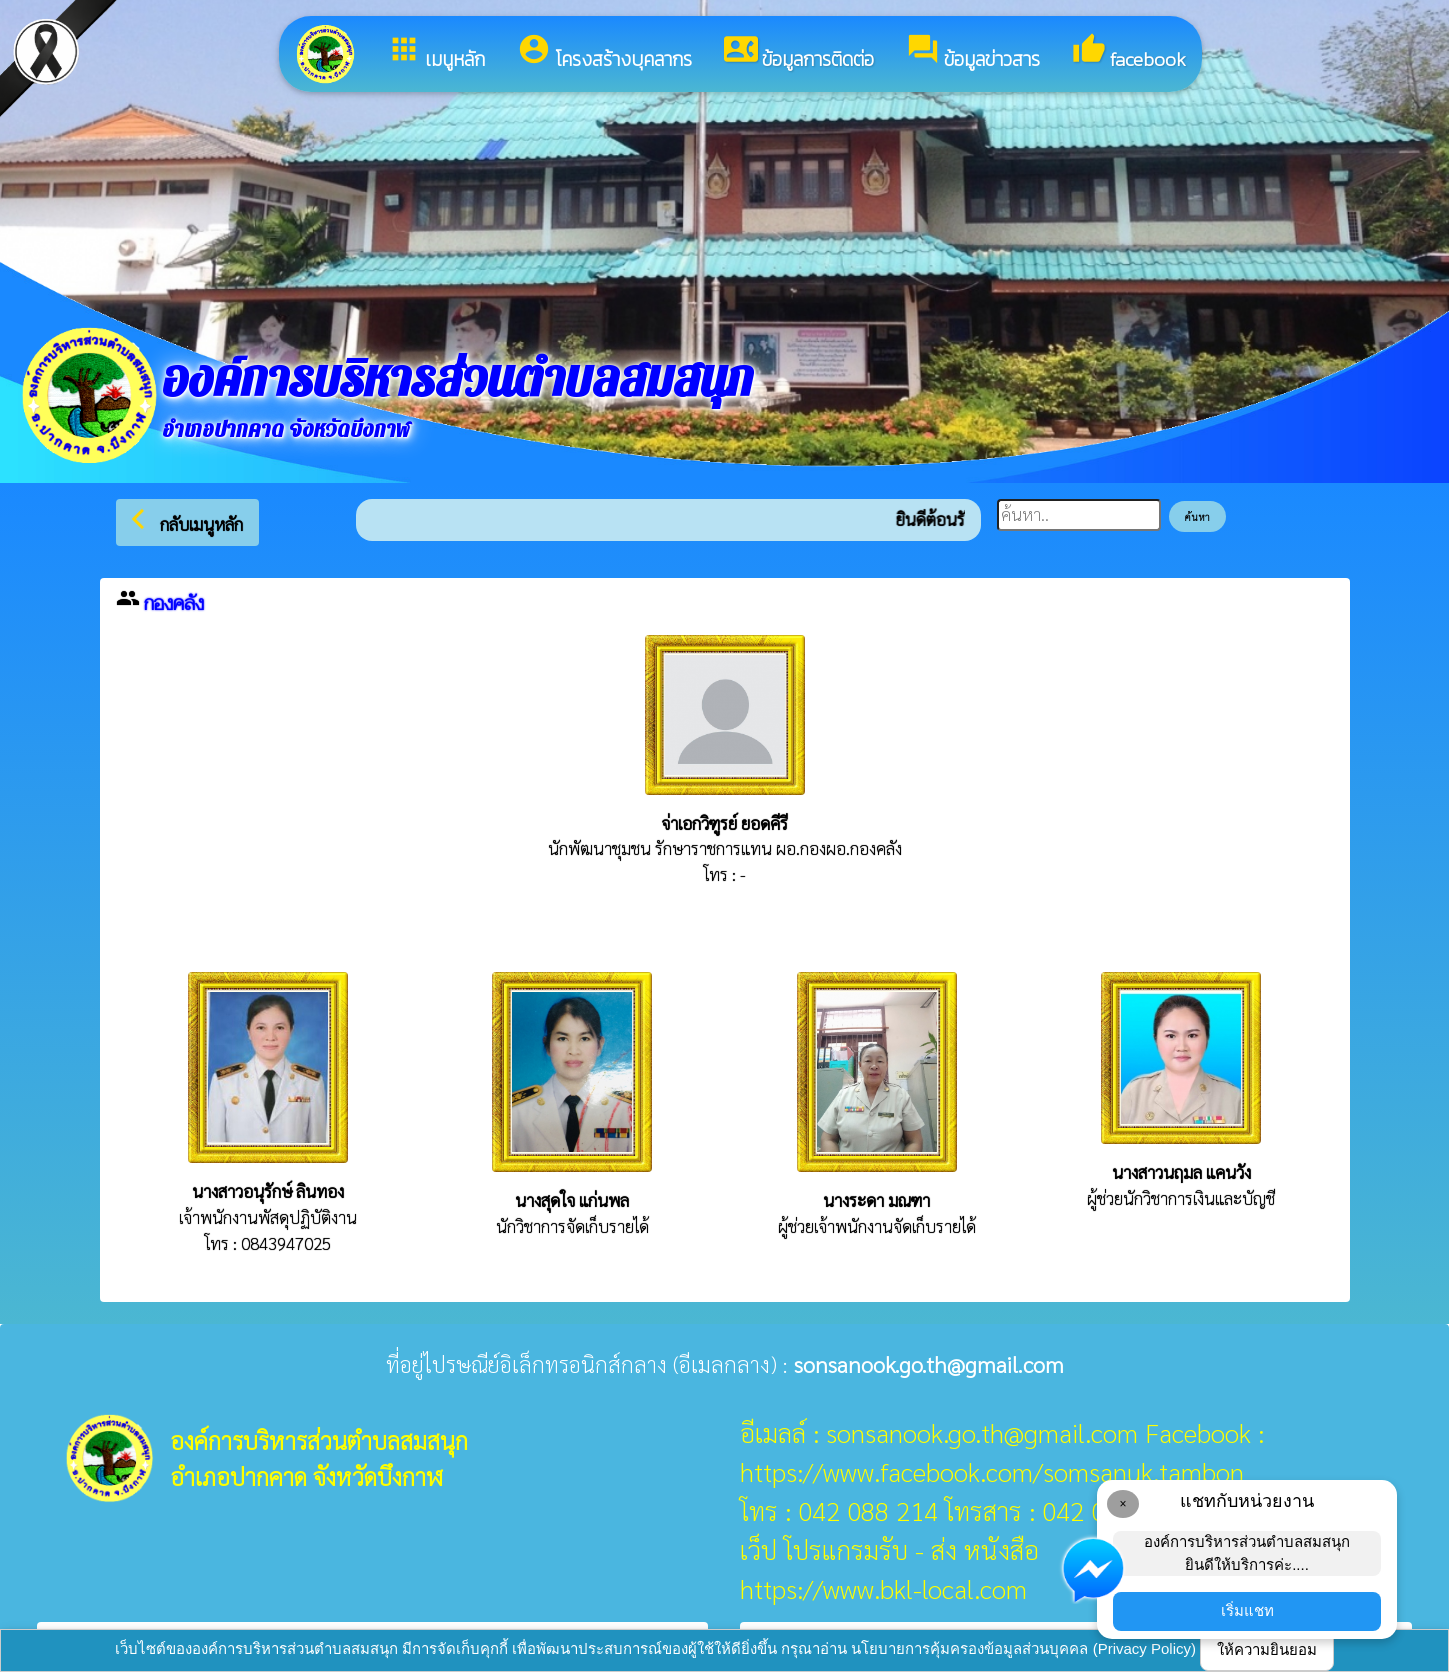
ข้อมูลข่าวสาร (973, 53)
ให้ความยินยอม (1267, 1649)
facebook (1129, 53)
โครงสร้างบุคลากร (604, 53)
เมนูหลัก (436, 53)
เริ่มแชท (1247, 1610)
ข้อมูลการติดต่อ (799, 53)
